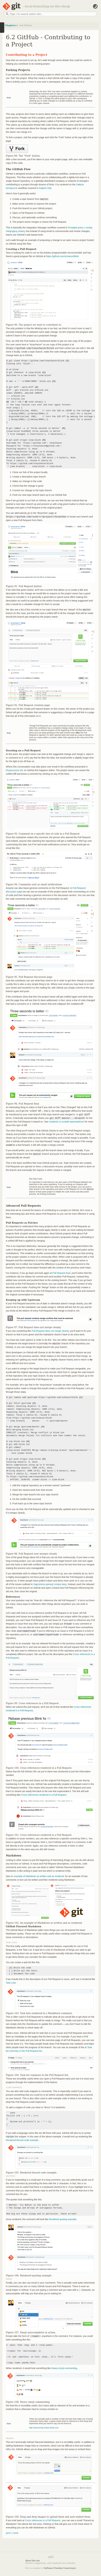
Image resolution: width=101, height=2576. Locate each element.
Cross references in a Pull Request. (43, 2520)
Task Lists (11, 1982)
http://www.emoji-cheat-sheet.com (44, 2427)
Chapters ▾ (11, 25)
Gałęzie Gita (45, 188)
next (15, 2532)
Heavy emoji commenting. (64, 2368)
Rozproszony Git (14, 770)
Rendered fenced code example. (22, 2140)
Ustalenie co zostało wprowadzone (66, 1121)
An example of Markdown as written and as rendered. (37, 1876)
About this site (32, 2560)
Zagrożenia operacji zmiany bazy (50, 1584)
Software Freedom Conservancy (60, 2568)
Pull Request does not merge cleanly (50, 1330)
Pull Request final (61, 1273)
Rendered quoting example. (63, 2219)
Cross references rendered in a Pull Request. (44, 1794)
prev (8, 2532)
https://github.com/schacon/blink (62, 256)
